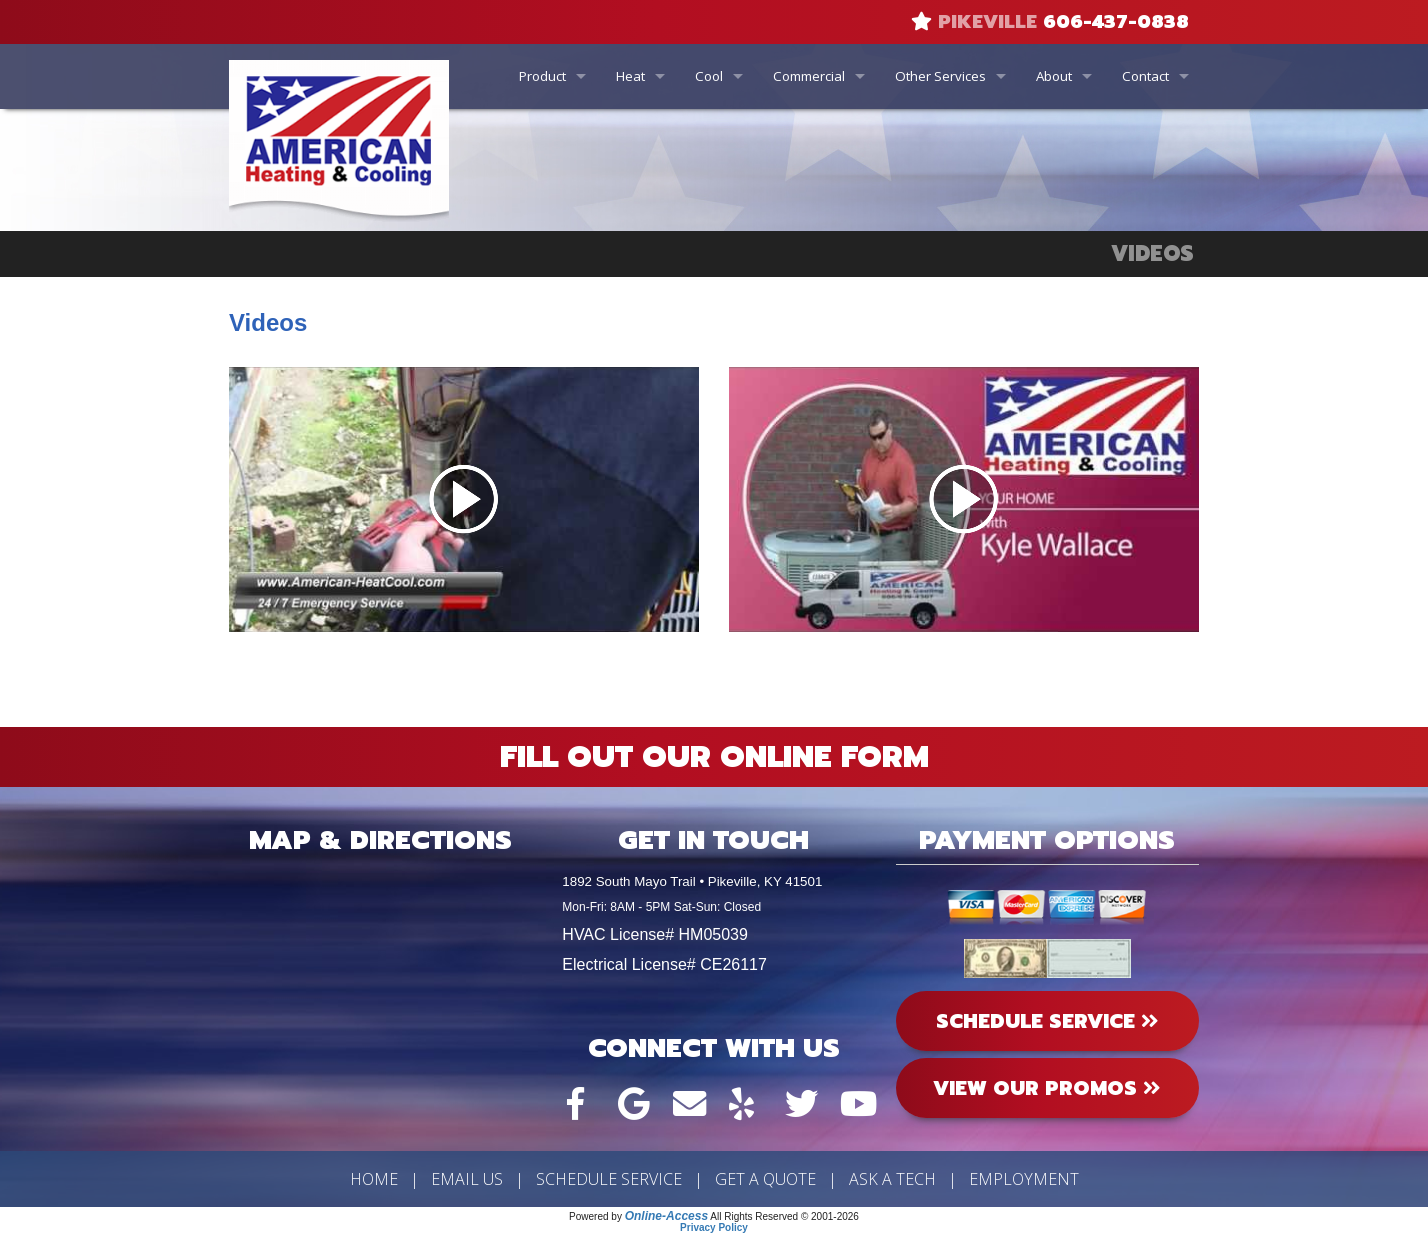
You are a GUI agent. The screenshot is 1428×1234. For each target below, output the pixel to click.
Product (542, 76)
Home (374, 1179)
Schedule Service (609, 1179)
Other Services (940, 76)
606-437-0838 (1116, 22)
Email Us (467, 1179)
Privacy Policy (714, 1227)
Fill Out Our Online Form (714, 757)
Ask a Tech (892, 1179)
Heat (630, 76)
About (1054, 76)
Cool (709, 76)
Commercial (809, 76)
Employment (1024, 1179)
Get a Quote (765, 1179)
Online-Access (666, 1216)
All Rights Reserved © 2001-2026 (784, 1216)
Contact (1145, 76)
